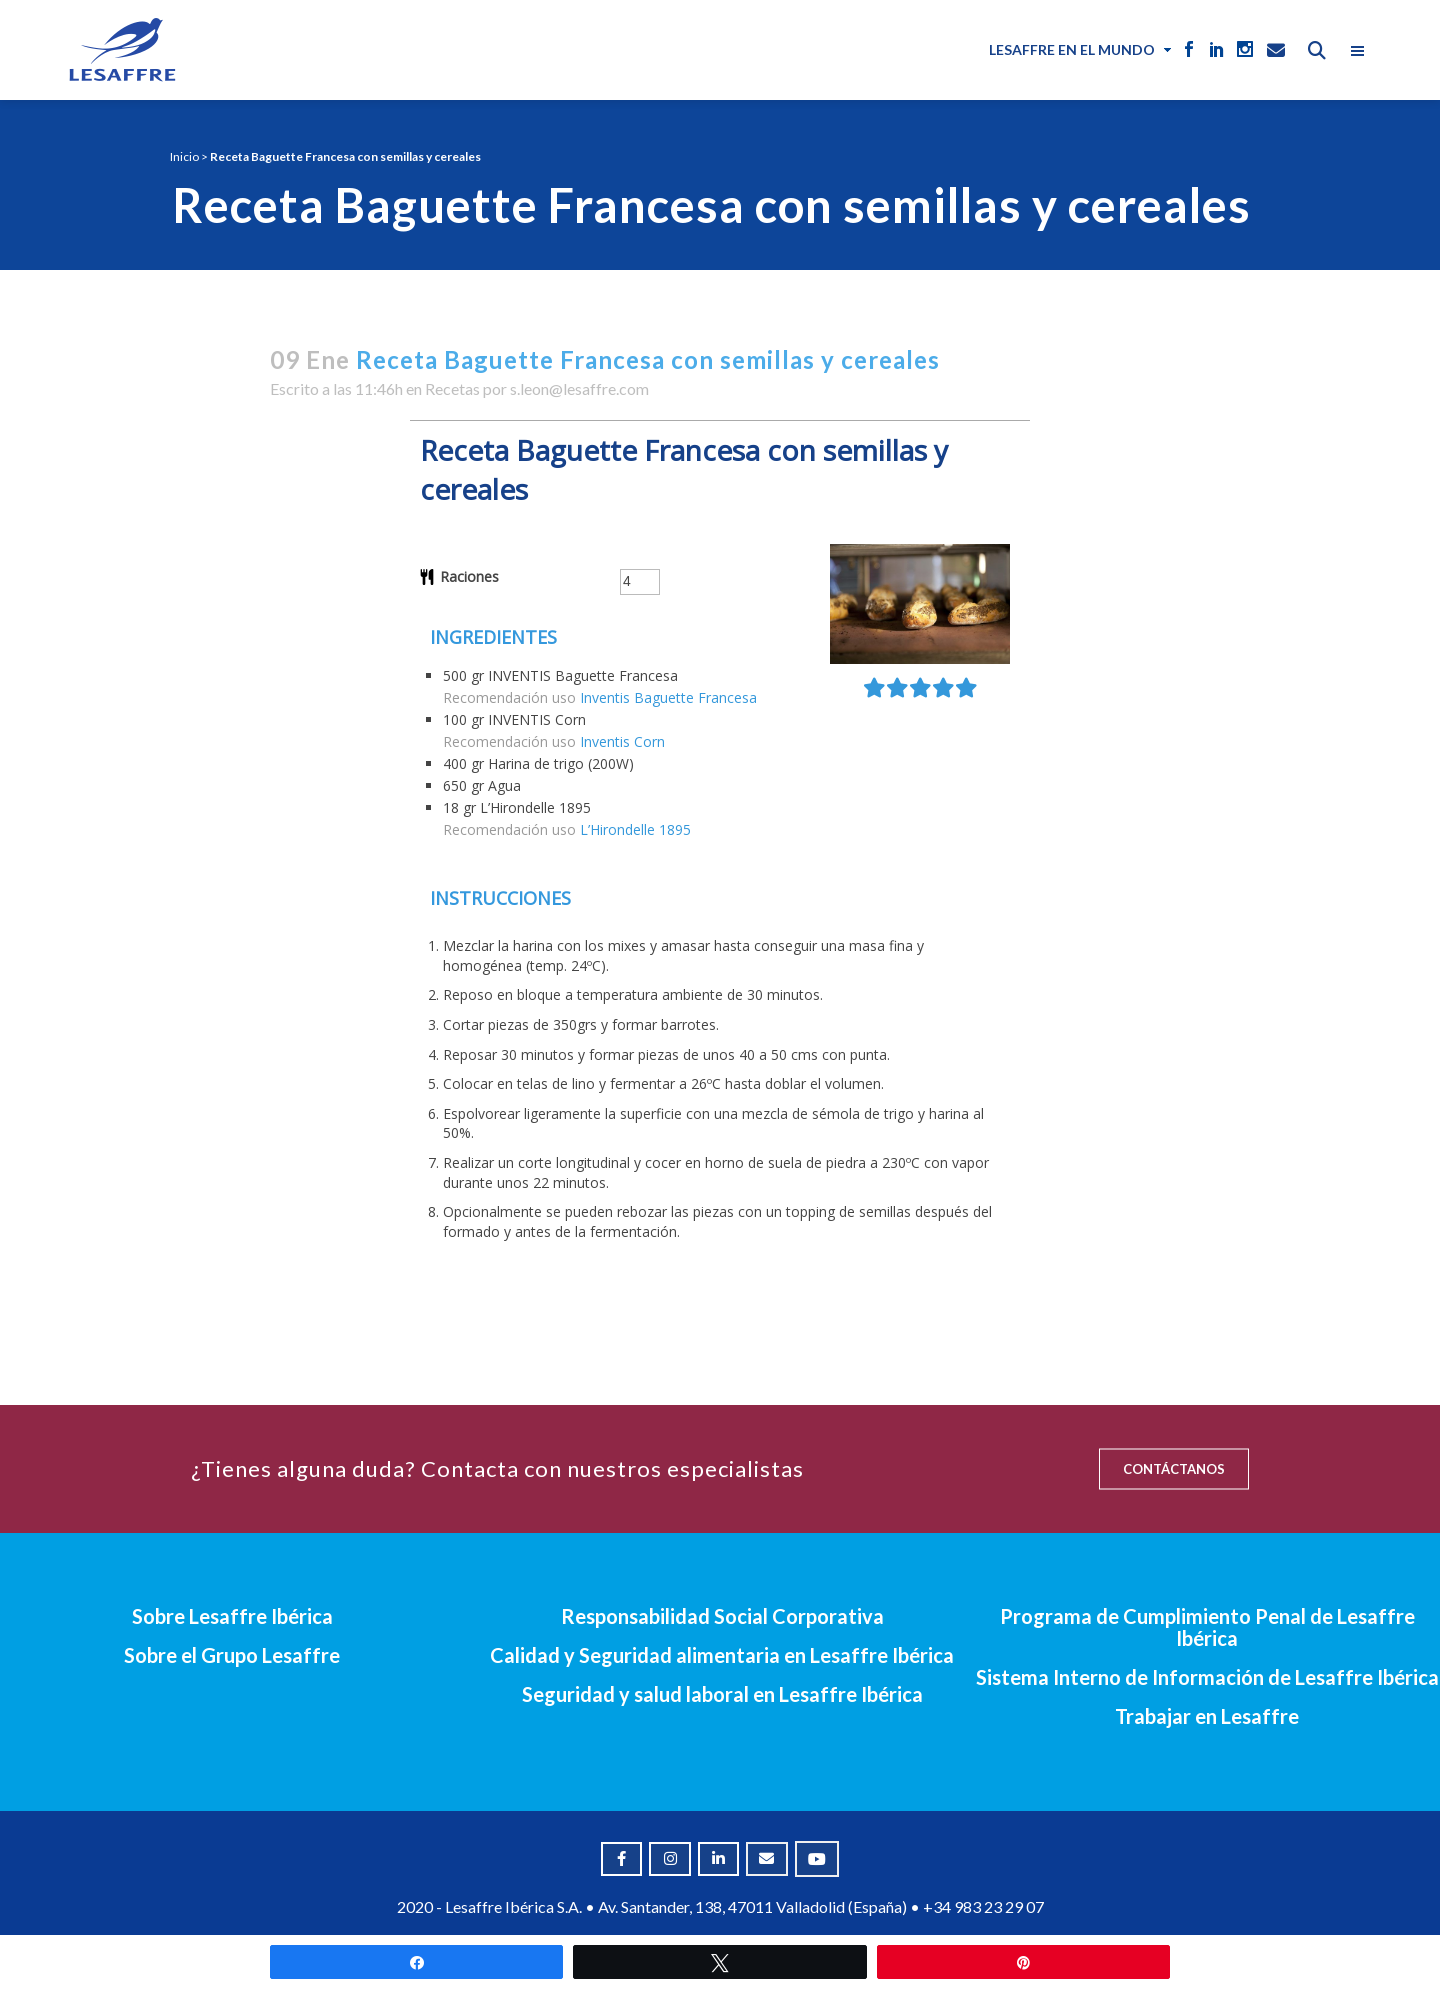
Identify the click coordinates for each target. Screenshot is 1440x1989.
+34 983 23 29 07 (983, 1906)
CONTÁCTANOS (1174, 1469)
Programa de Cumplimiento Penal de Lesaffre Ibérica (1207, 1627)
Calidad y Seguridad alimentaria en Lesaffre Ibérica (722, 1655)
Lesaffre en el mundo (1072, 49)
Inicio (184, 156)
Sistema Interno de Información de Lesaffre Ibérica (1207, 1677)
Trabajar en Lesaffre (1207, 1716)
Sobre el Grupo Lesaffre (232, 1655)
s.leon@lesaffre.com (579, 388)
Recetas (452, 388)
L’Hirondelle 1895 (635, 829)
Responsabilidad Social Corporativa (722, 1616)
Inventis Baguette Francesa (668, 697)
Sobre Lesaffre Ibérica (232, 1616)
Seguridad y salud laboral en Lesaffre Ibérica (722, 1694)
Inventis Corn (622, 741)
